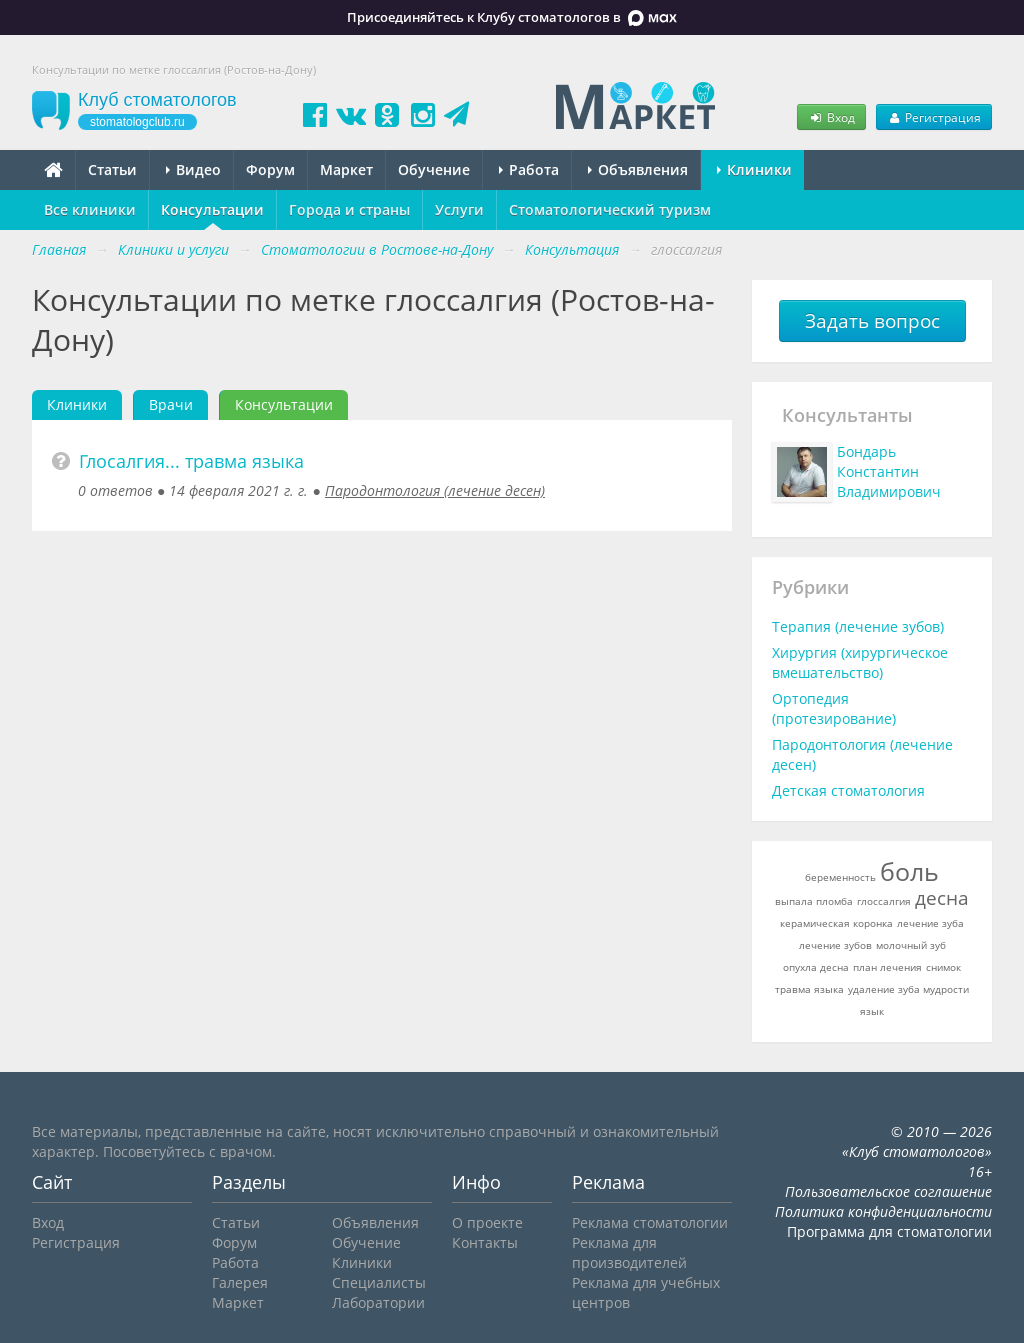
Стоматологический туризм (610, 209)
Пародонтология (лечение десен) (435, 490)
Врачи (171, 404)
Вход (831, 117)
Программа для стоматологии (889, 1231)
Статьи (112, 169)
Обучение (434, 169)
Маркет (346, 169)
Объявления (638, 169)
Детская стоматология (848, 790)
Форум (270, 169)
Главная (59, 249)
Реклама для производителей (629, 1252)
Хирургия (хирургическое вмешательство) (860, 662)
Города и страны (349, 209)
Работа (529, 169)
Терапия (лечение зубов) (858, 626)
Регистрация (934, 117)
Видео (193, 169)
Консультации (212, 209)
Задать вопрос (872, 321)
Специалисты (379, 1282)
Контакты (485, 1242)
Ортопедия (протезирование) (834, 708)
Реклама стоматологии (650, 1222)
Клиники (754, 169)
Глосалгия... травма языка (191, 461)
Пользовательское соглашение (888, 1191)
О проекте (487, 1222)
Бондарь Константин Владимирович (889, 471)
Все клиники (90, 209)
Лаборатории (378, 1302)
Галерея (240, 1282)
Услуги (459, 209)
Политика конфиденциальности (883, 1211)
